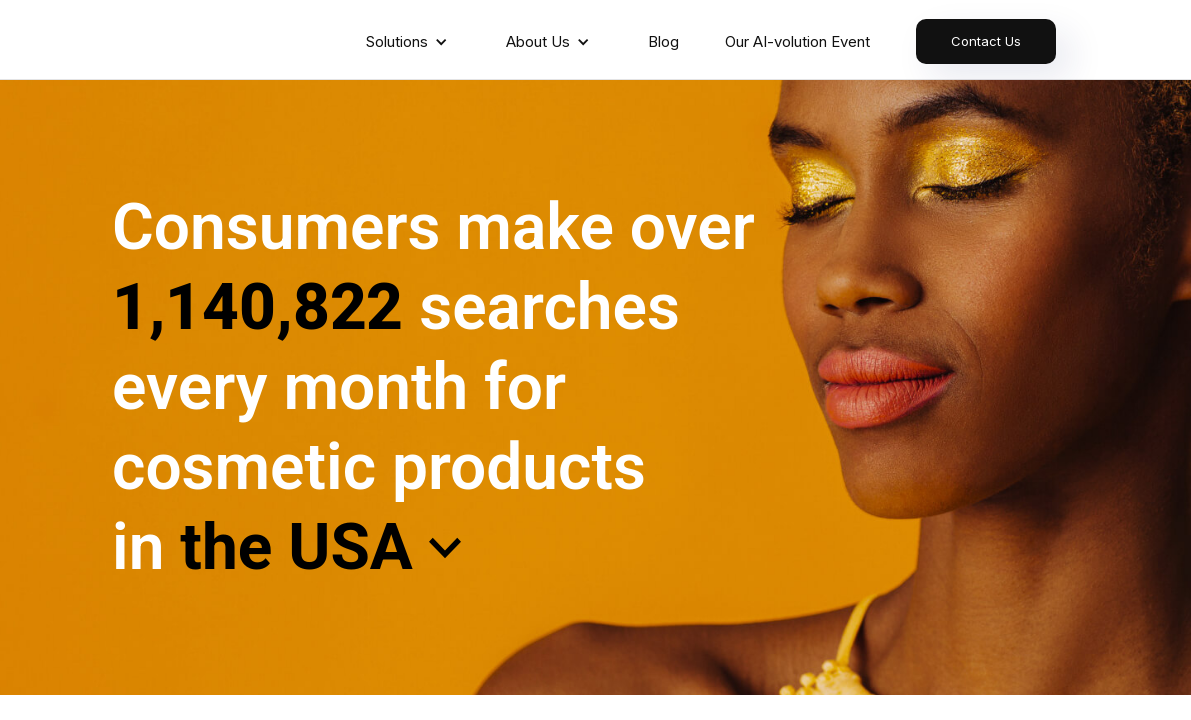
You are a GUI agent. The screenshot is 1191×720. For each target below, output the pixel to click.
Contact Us (986, 41)
